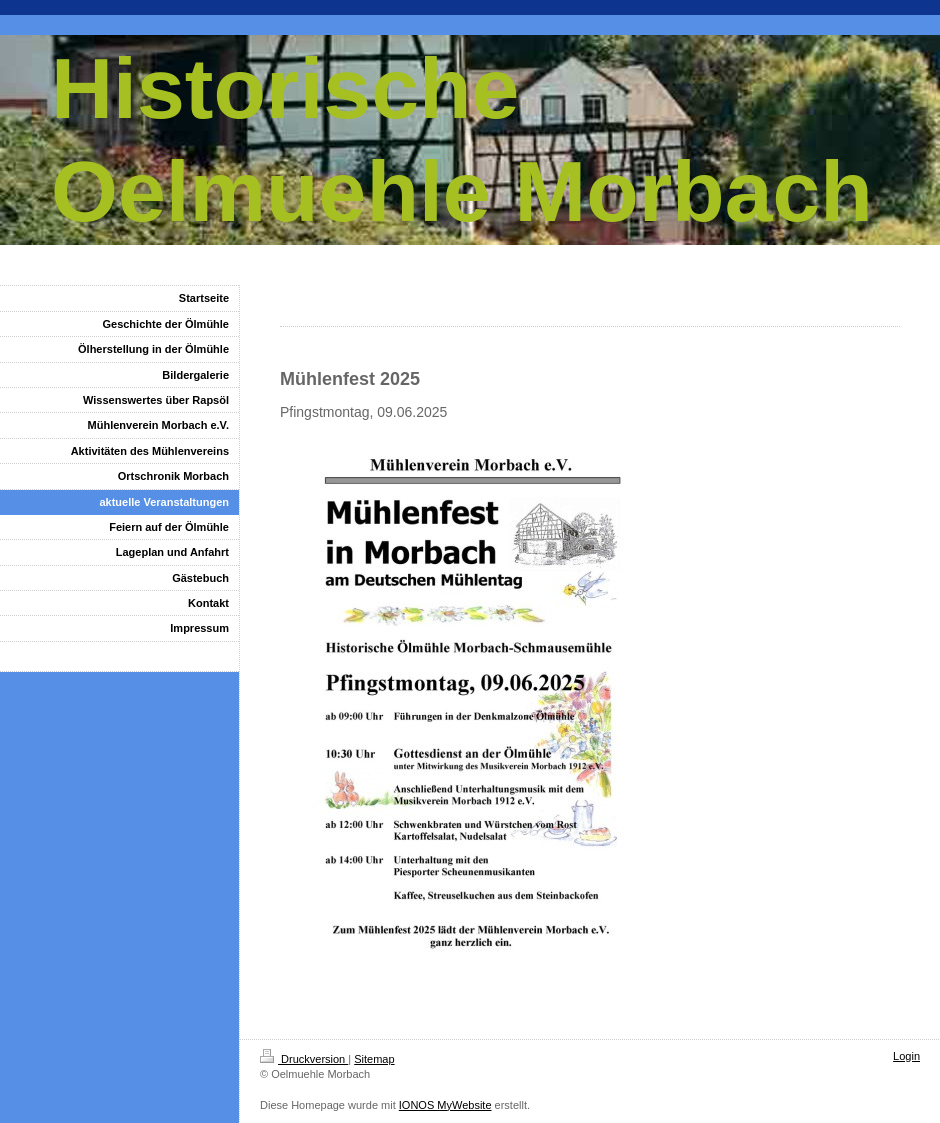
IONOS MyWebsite (445, 1105)
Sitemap (374, 1059)
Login (906, 1056)
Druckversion (304, 1059)
